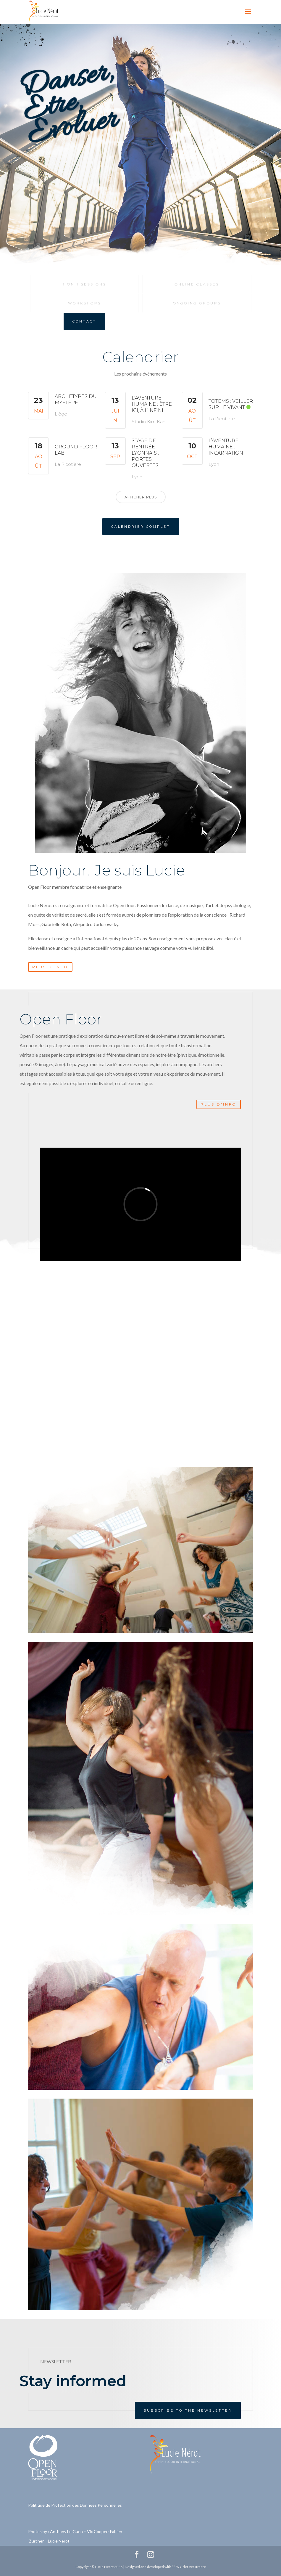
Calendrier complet (140, 526)
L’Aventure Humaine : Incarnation (226, 447)
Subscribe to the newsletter (188, 2410)
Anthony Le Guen (66, 2531)
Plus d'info (50, 967)
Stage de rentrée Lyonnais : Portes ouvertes (145, 453)
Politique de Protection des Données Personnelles (75, 2505)
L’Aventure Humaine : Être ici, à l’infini (152, 404)
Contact (84, 321)
